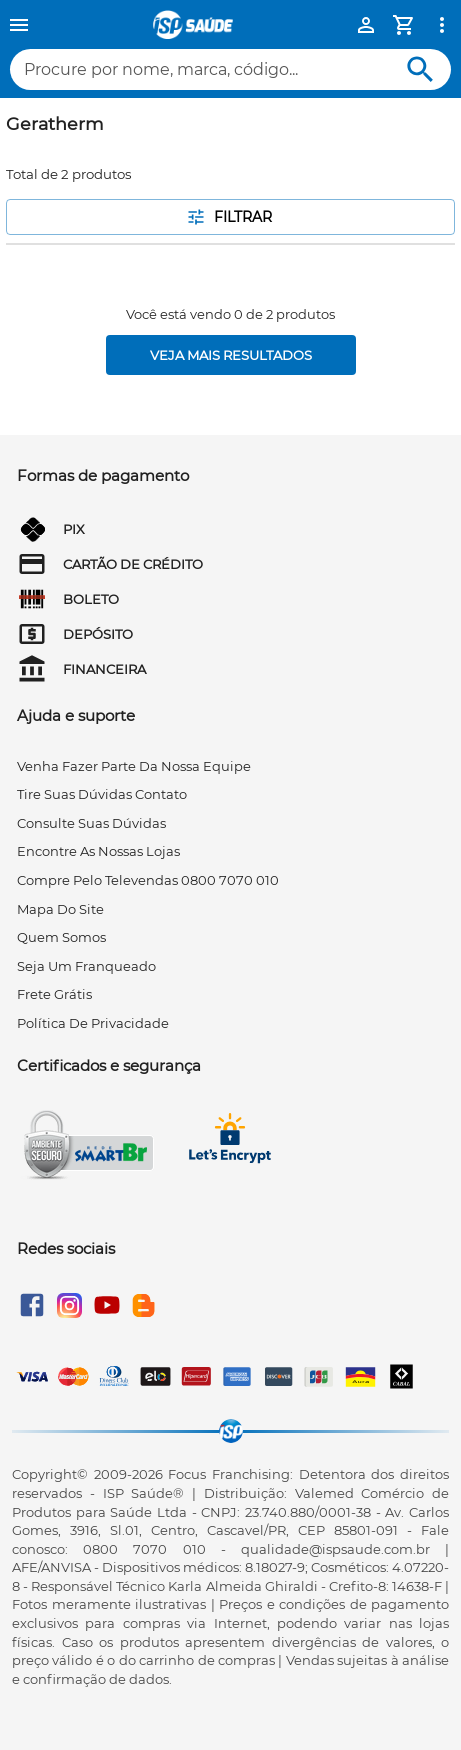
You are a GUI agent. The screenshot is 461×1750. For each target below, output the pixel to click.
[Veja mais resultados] (231, 355)
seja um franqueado (86, 966)
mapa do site (60, 909)
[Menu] (19, 25)
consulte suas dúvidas (91, 823)
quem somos (61, 937)
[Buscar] (420, 69)
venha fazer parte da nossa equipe (134, 766)
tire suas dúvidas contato (102, 794)
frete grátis (54, 994)
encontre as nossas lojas (98, 851)
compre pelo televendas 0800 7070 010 (148, 880)
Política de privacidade (93, 1023)
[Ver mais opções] (442, 25)
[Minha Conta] (366, 25)
